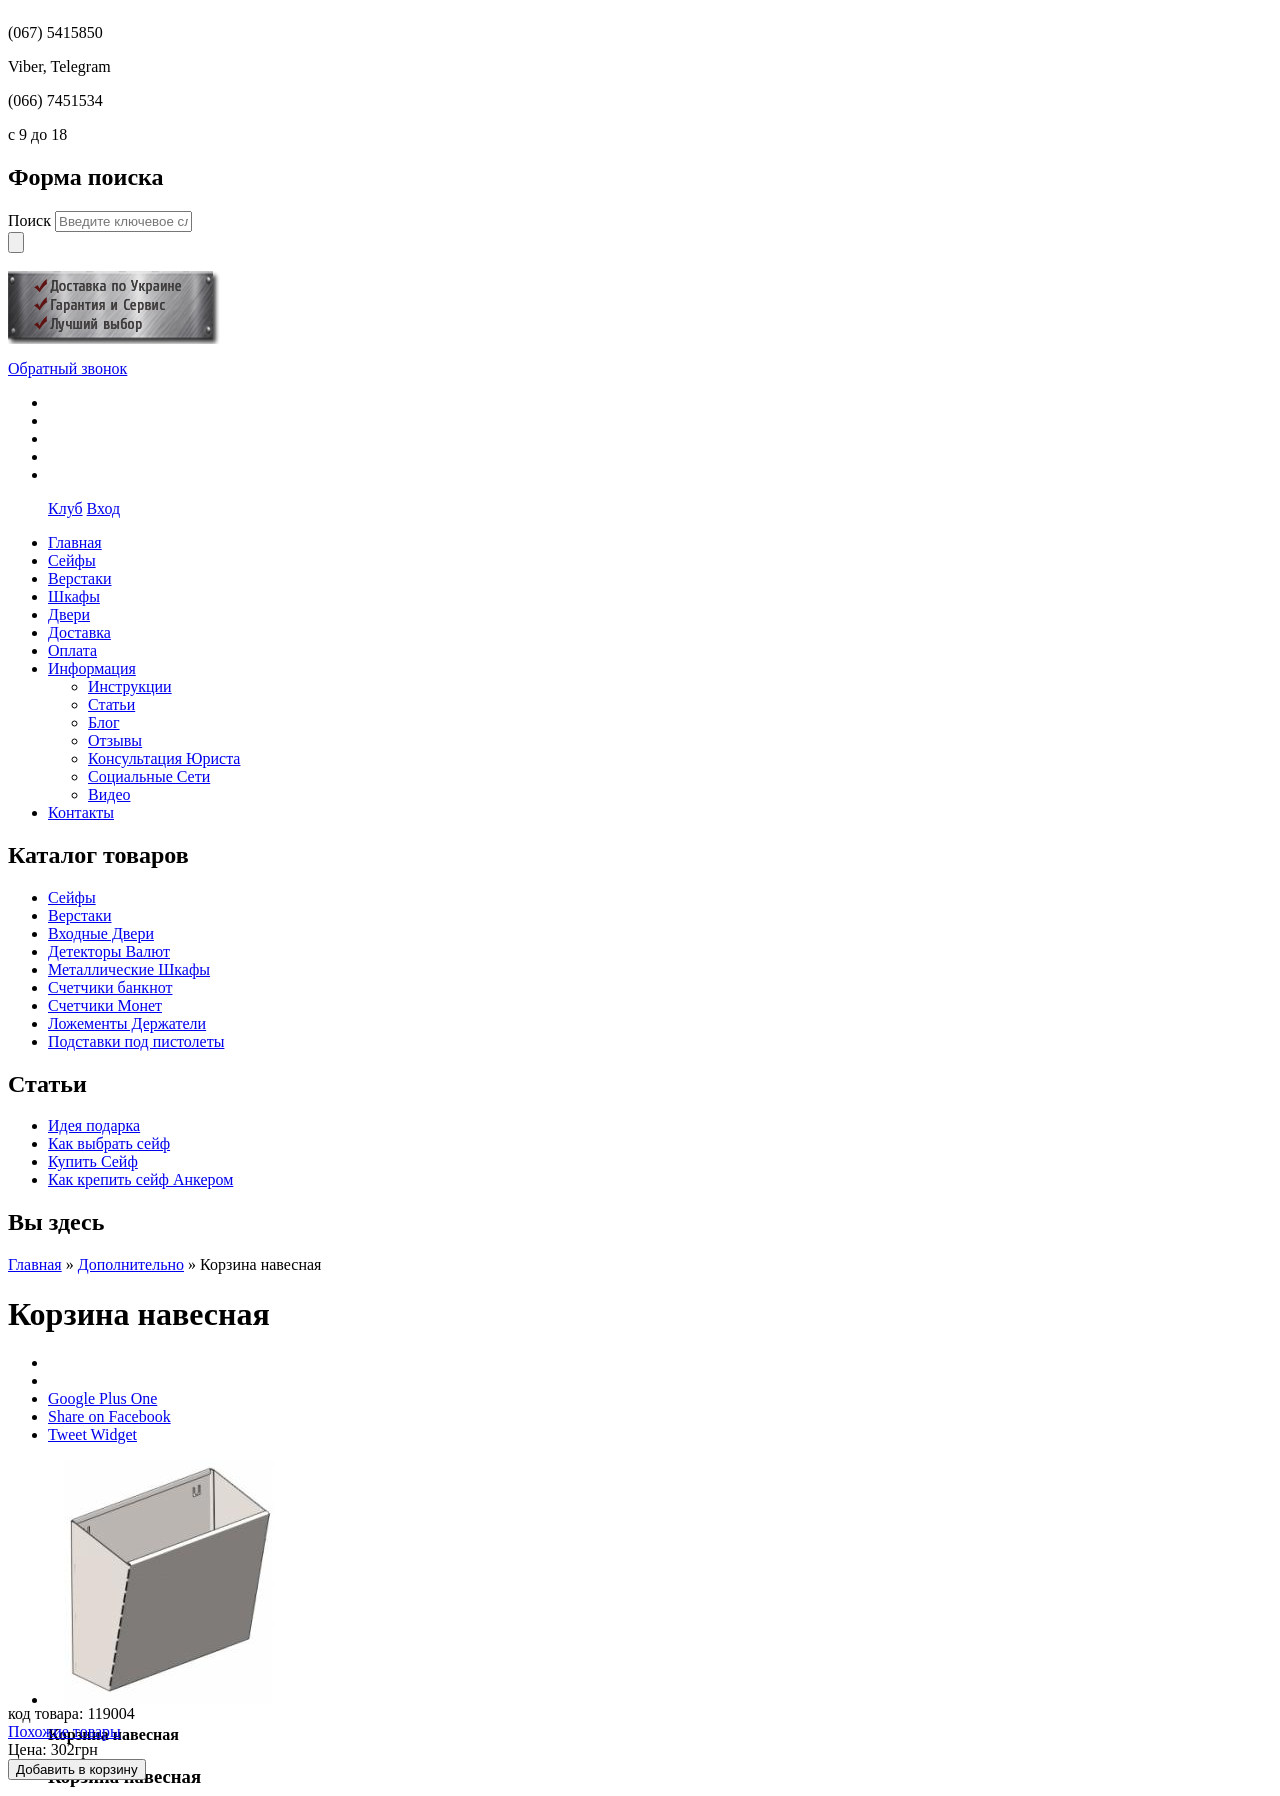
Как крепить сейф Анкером (140, 1179)
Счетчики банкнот (110, 987)
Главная (35, 1264)
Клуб (65, 508)
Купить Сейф (93, 1161)
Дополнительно (131, 1264)
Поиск (31, 220)
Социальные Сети (149, 776)
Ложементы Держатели (127, 1023)
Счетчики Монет (105, 1005)
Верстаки (80, 915)
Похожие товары (64, 1731)
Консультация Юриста (164, 758)
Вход (104, 508)
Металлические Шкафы (129, 969)
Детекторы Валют (109, 951)
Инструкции (130, 686)
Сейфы (72, 897)
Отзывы (115, 740)
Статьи (111, 704)
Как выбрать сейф (109, 1143)
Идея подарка (94, 1125)
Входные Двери (101, 933)
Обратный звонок (67, 368)
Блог (104, 722)
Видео (109, 794)
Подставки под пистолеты (136, 1041)
